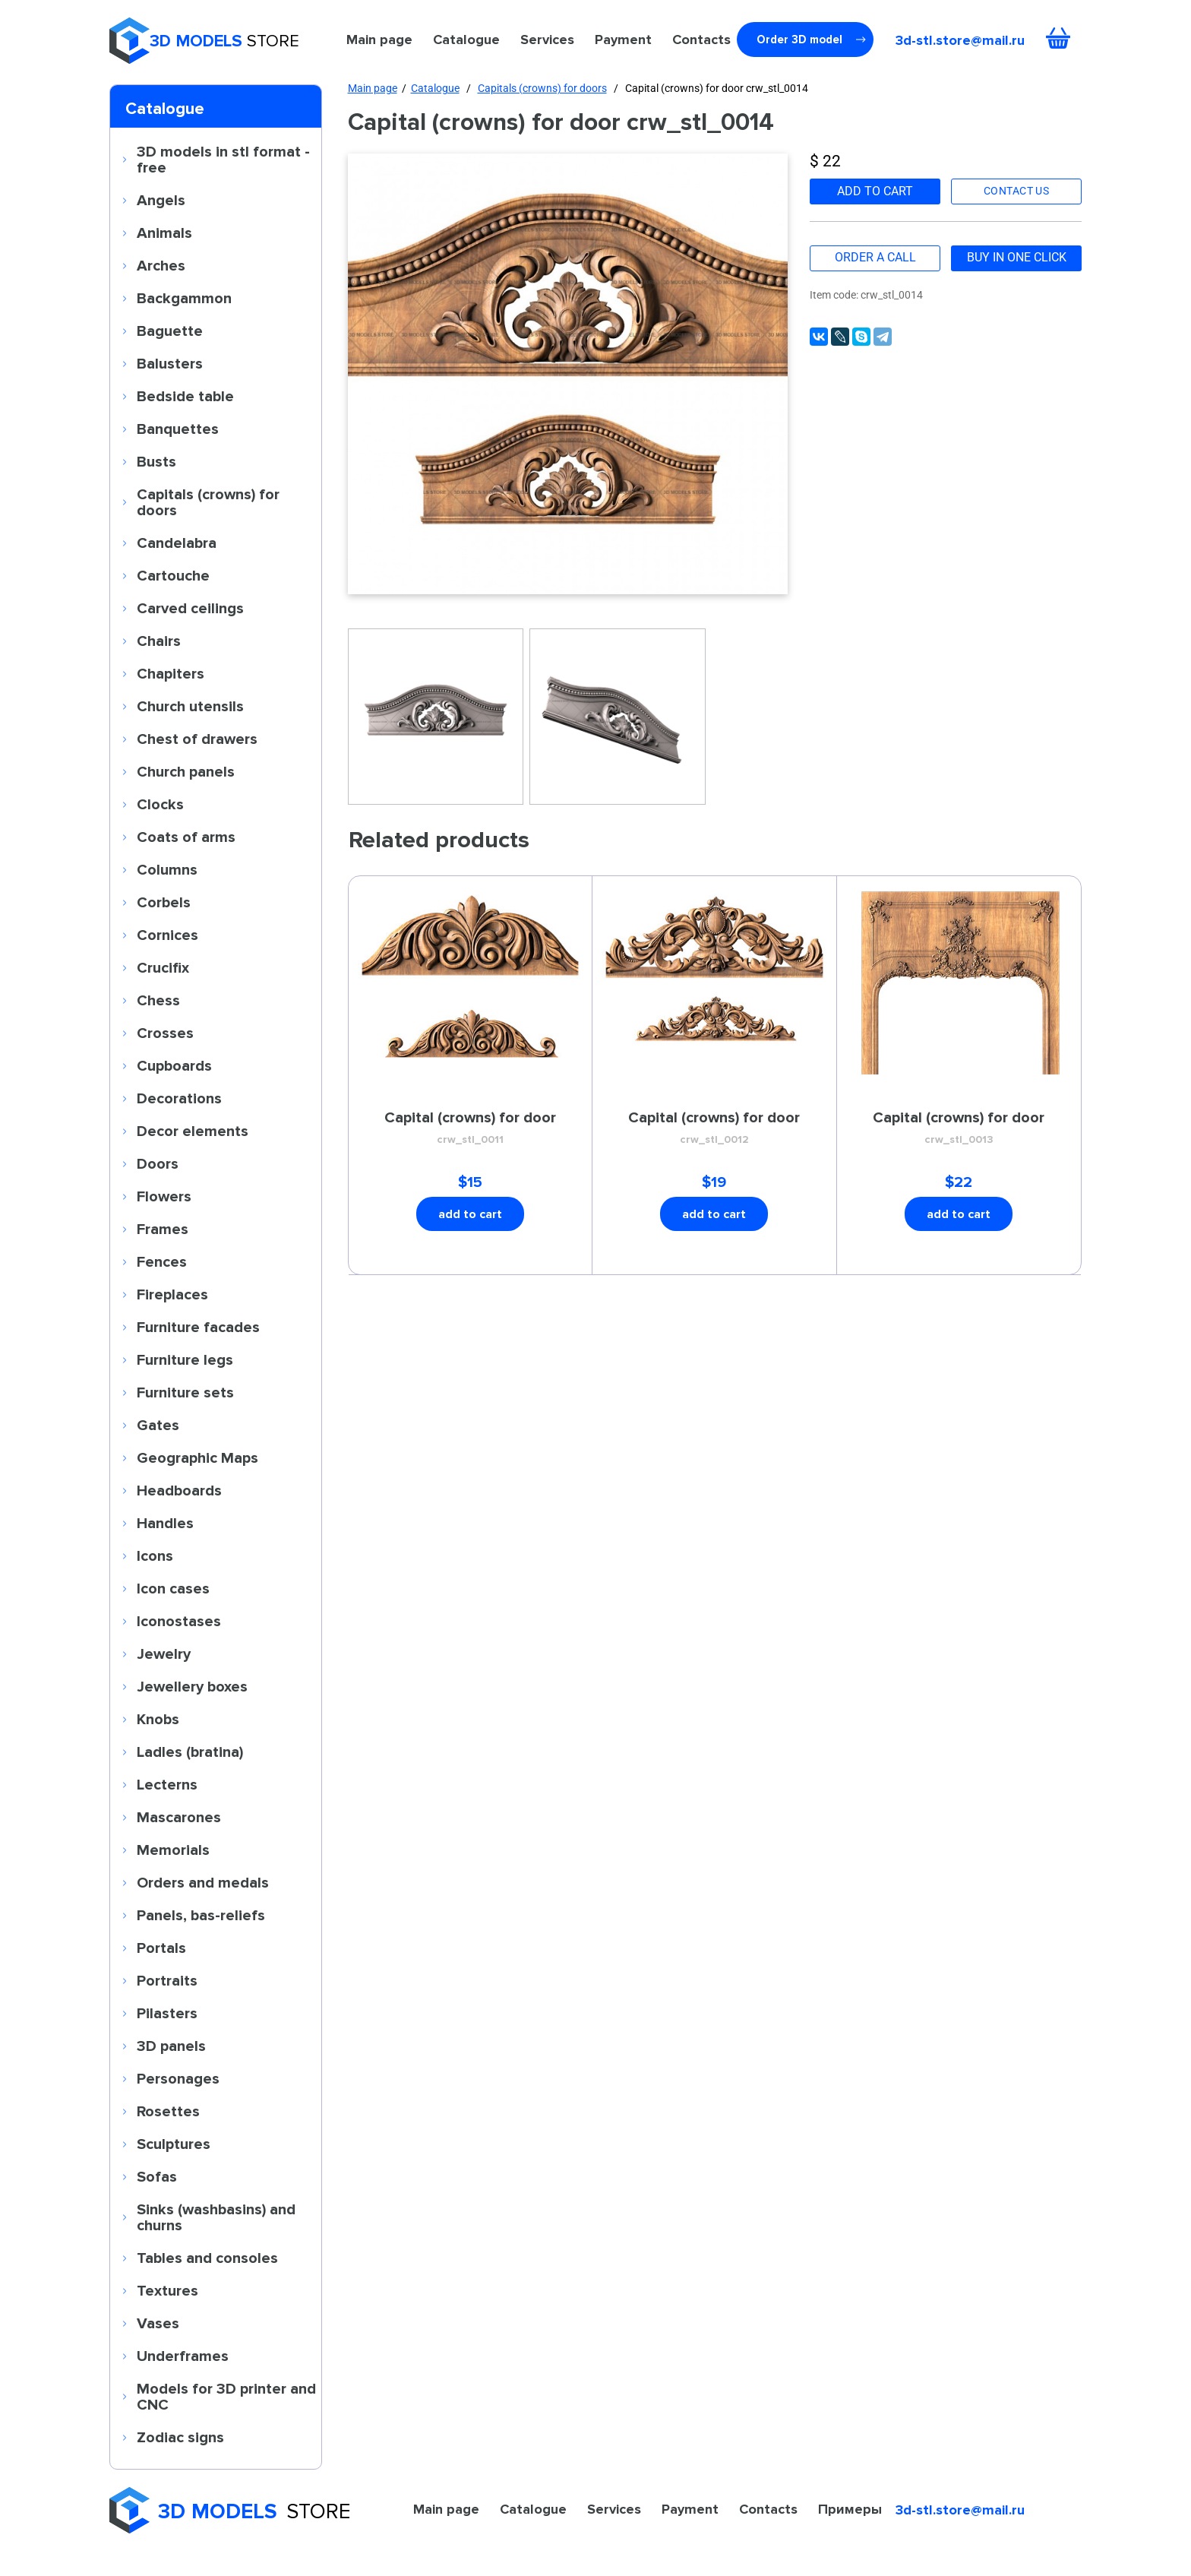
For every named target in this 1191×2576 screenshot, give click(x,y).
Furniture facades (198, 1326)
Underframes (183, 2355)
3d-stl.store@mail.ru (960, 40)
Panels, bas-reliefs (201, 1915)
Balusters (170, 363)
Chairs (159, 640)
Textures (167, 2290)
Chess (158, 1000)
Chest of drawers (197, 738)
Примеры (850, 2509)
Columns (167, 869)
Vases (158, 2323)
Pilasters (167, 2013)
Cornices (167, 934)
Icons (155, 1555)
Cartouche (173, 575)
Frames (162, 1228)
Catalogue (466, 39)
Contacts (701, 39)
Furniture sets (185, 1392)
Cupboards (174, 1065)
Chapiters (170, 673)
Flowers (164, 1196)
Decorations (179, 1098)
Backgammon (184, 298)
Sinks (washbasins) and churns (216, 2217)
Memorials (173, 1849)
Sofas (157, 2176)
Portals (161, 1947)
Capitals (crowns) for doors (208, 502)
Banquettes (178, 428)
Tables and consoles (207, 2257)
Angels (161, 199)
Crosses (165, 1032)
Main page (379, 39)
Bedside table (185, 396)
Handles (165, 1522)
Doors (157, 1163)
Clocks (160, 804)
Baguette (170, 330)
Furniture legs (185, 1359)
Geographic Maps (197, 1457)
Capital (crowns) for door (470, 1128)
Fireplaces (172, 1294)
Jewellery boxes (192, 1686)
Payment (623, 39)
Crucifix (163, 967)
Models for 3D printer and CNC (226, 2396)
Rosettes (168, 2111)
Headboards (179, 1490)
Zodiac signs (180, 2437)
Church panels (186, 771)
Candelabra (176, 542)
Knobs (158, 1718)
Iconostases (179, 1620)
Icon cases (173, 1588)
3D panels (171, 2045)
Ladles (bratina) (190, 1751)
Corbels (164, 902)
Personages (178, 2078)
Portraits (167, 1980)
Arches (161, 265)
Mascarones (179, 1817)
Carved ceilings (190, 608)
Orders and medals (203, 1882)
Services (547, 39)
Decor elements (192, 1130)
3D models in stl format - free (223, 159)
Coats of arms (186, 836)
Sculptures (173, 2143)
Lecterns (167, 1784)
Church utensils (190, 706)
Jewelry (164, 1653)
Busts (156, 461)
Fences (162, 1261)
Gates (158, 1424)
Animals (164, 232)
